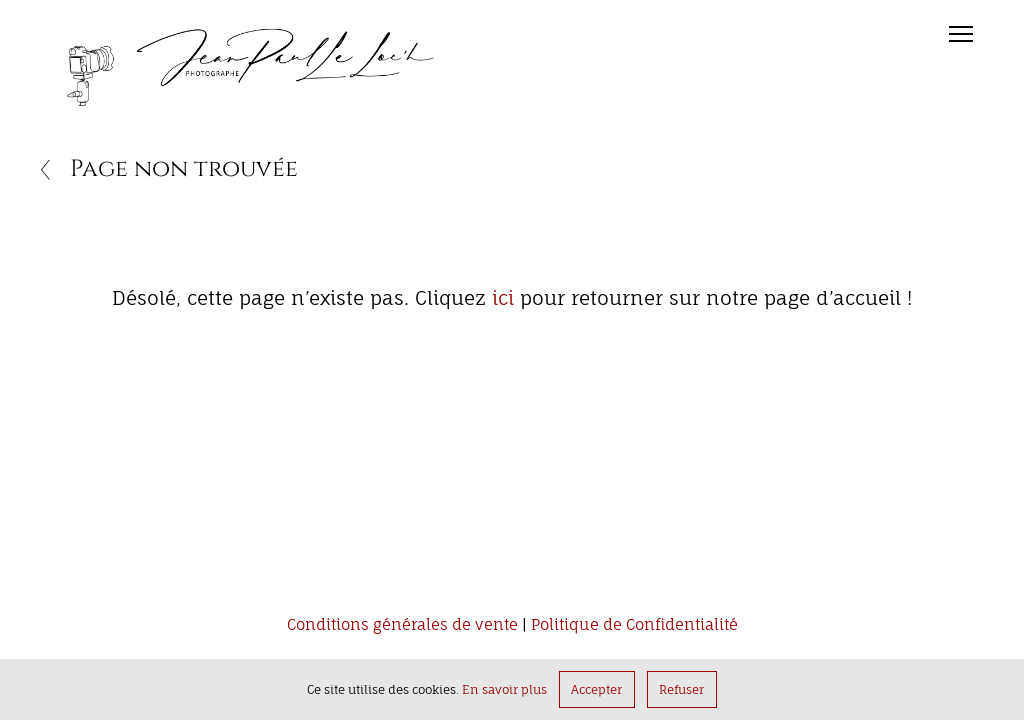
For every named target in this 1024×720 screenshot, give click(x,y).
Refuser (681, 689)
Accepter (596, 689)
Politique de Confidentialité (634, 625)
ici (503, 298)
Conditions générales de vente (402, 625)
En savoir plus (504, 689)
